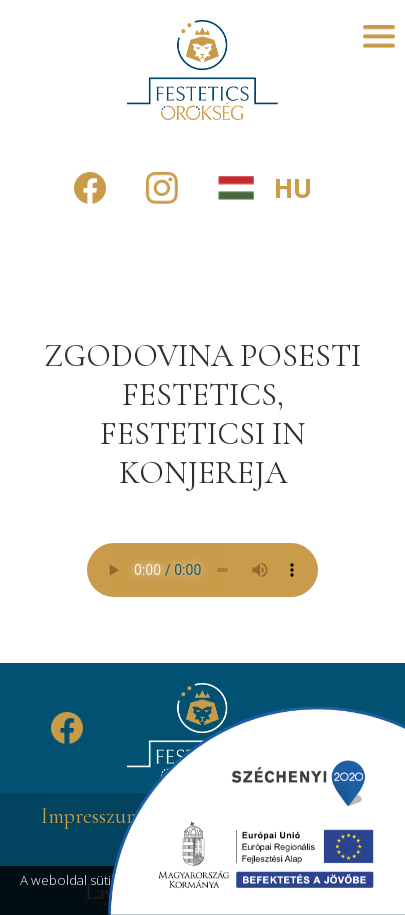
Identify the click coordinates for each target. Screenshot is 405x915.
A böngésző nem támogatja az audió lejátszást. (202, 570)
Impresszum (91, 816)
